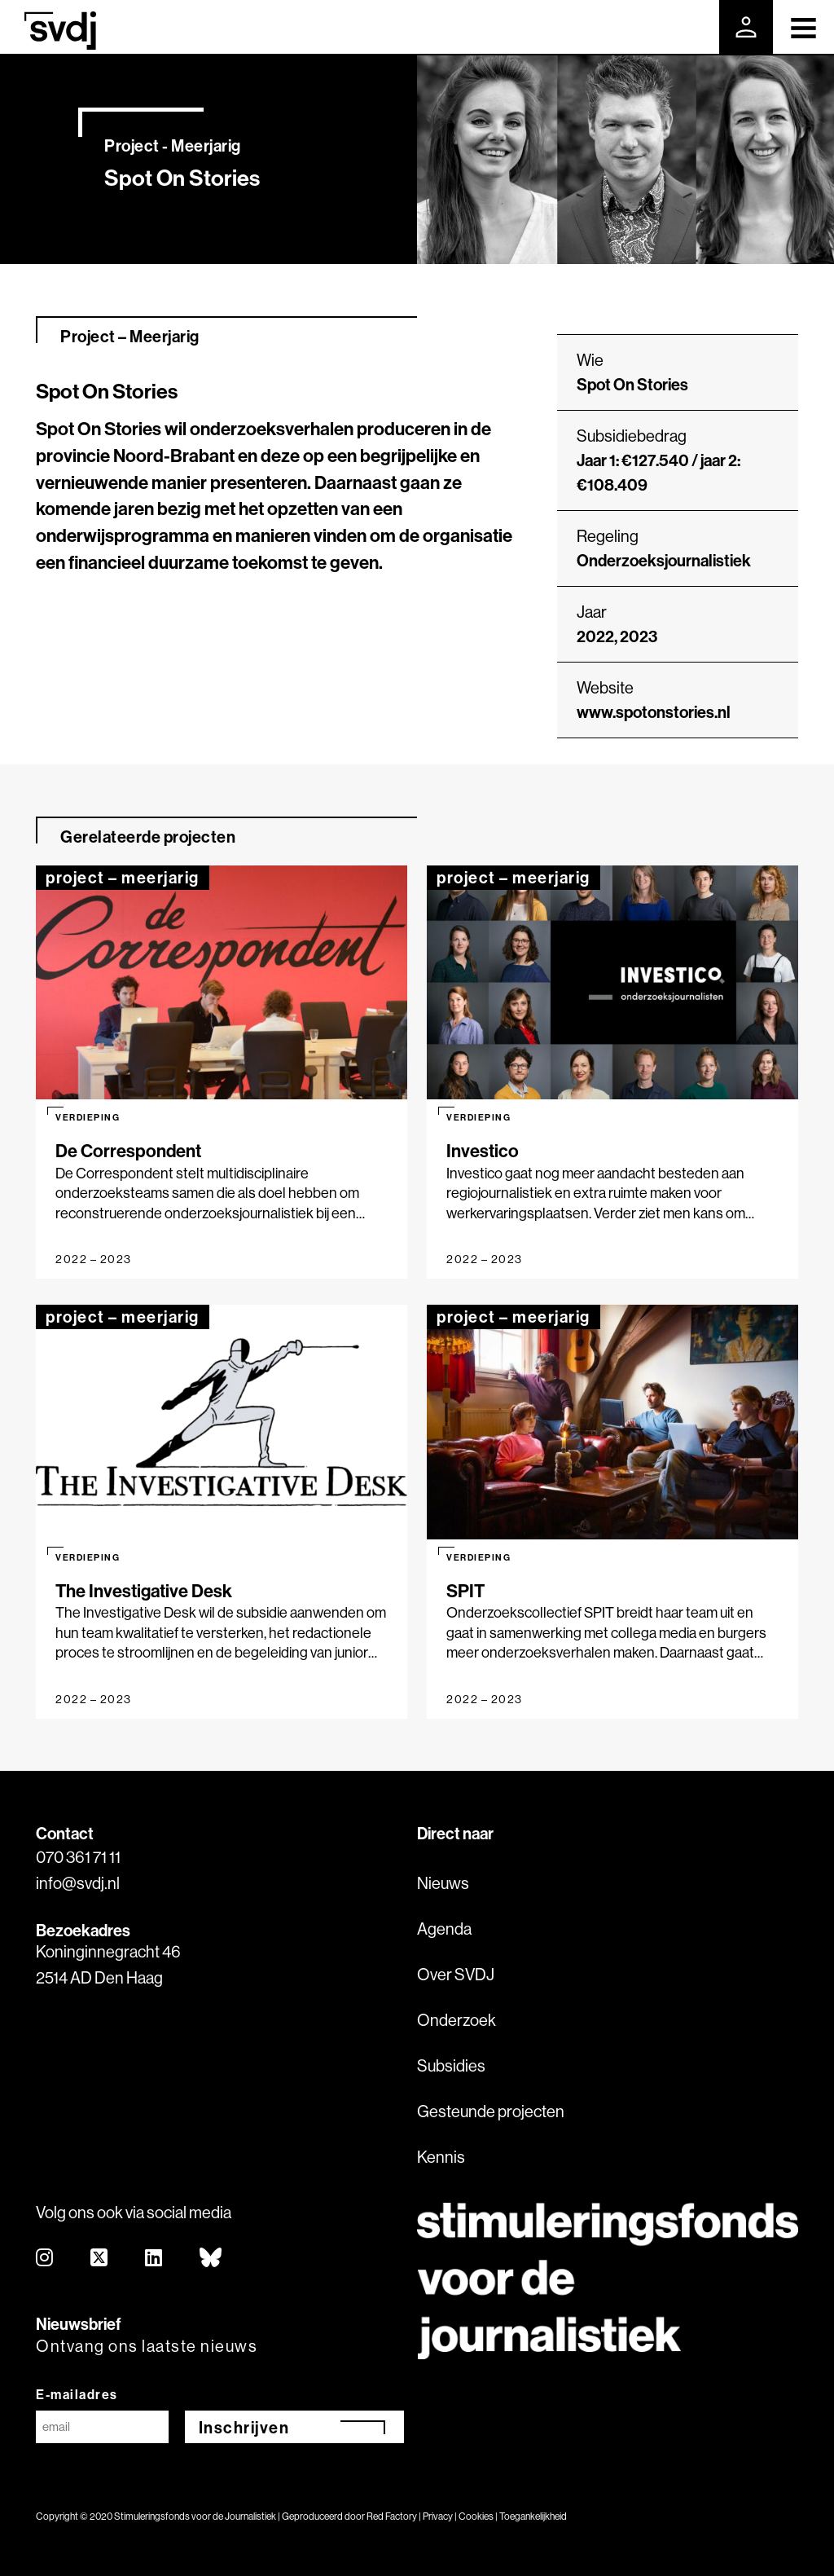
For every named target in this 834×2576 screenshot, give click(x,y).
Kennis (441, 2157)
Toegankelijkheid (533, 2516)
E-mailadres (77, 2394)
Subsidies (451, 2065)
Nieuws (443, 1883)
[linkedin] (154, 2258)
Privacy (438, 2516)
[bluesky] (211, 2258)
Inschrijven (244, 2427)
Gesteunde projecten (490, 2111)
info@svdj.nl (78, 1883)
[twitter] (99, 2258)
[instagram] (45, 2258)
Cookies (476, 2516)
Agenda (444, 1928)
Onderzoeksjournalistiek (664, 560)
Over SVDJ (455, 1974)
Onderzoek (456, 2020)
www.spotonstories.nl (654, 712)
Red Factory (392, 2516)
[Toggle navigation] (803, 27)
